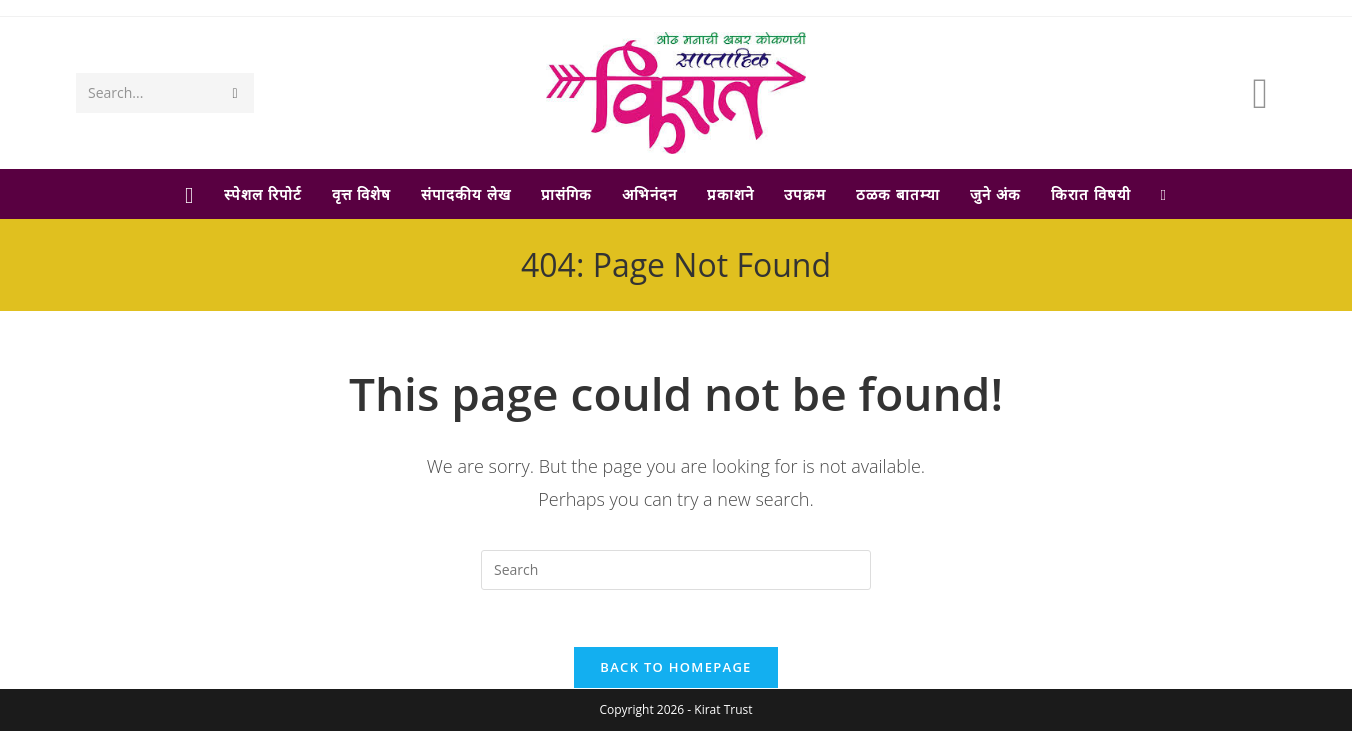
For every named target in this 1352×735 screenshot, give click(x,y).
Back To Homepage (675, 671)
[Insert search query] (676, 570)
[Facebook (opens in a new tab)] (1260, 92)
